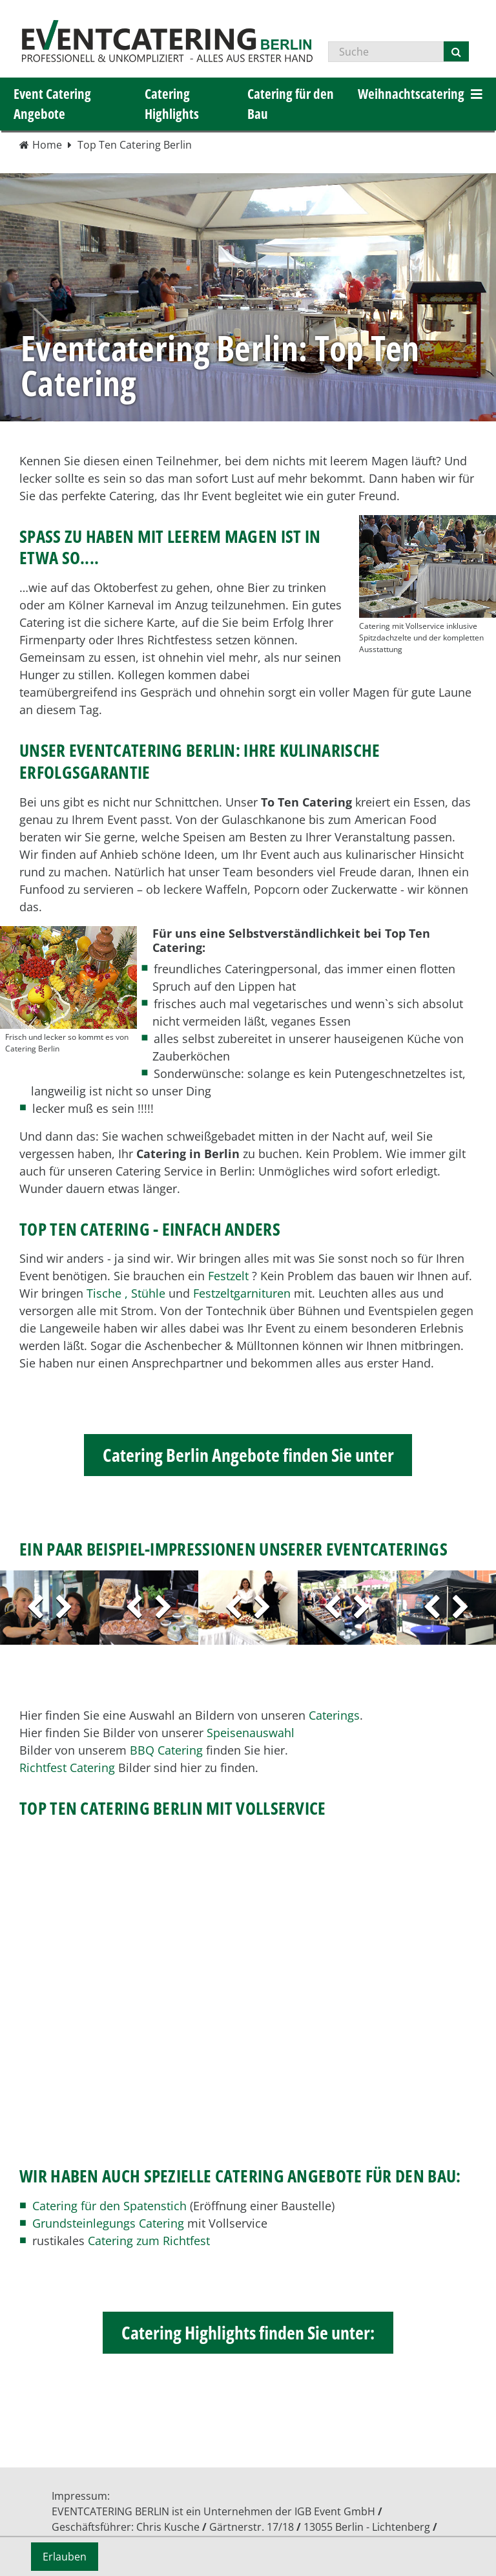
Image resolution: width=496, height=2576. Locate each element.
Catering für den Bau (290, 104)
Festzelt (228, 1275)
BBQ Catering (166, 1750)
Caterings (334, 1715)
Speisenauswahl (250, 1732)
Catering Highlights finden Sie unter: (248, 2332)
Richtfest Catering (67, 1767)
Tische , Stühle (126, 1293)
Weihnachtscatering (411, 94)
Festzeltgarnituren (242, 1293)
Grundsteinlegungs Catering (108, 2223)
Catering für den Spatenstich (109, 2205)
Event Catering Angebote (52, 104)
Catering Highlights (172, 104)
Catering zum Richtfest (149, 2240)
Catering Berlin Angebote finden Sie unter (248, 1454)
